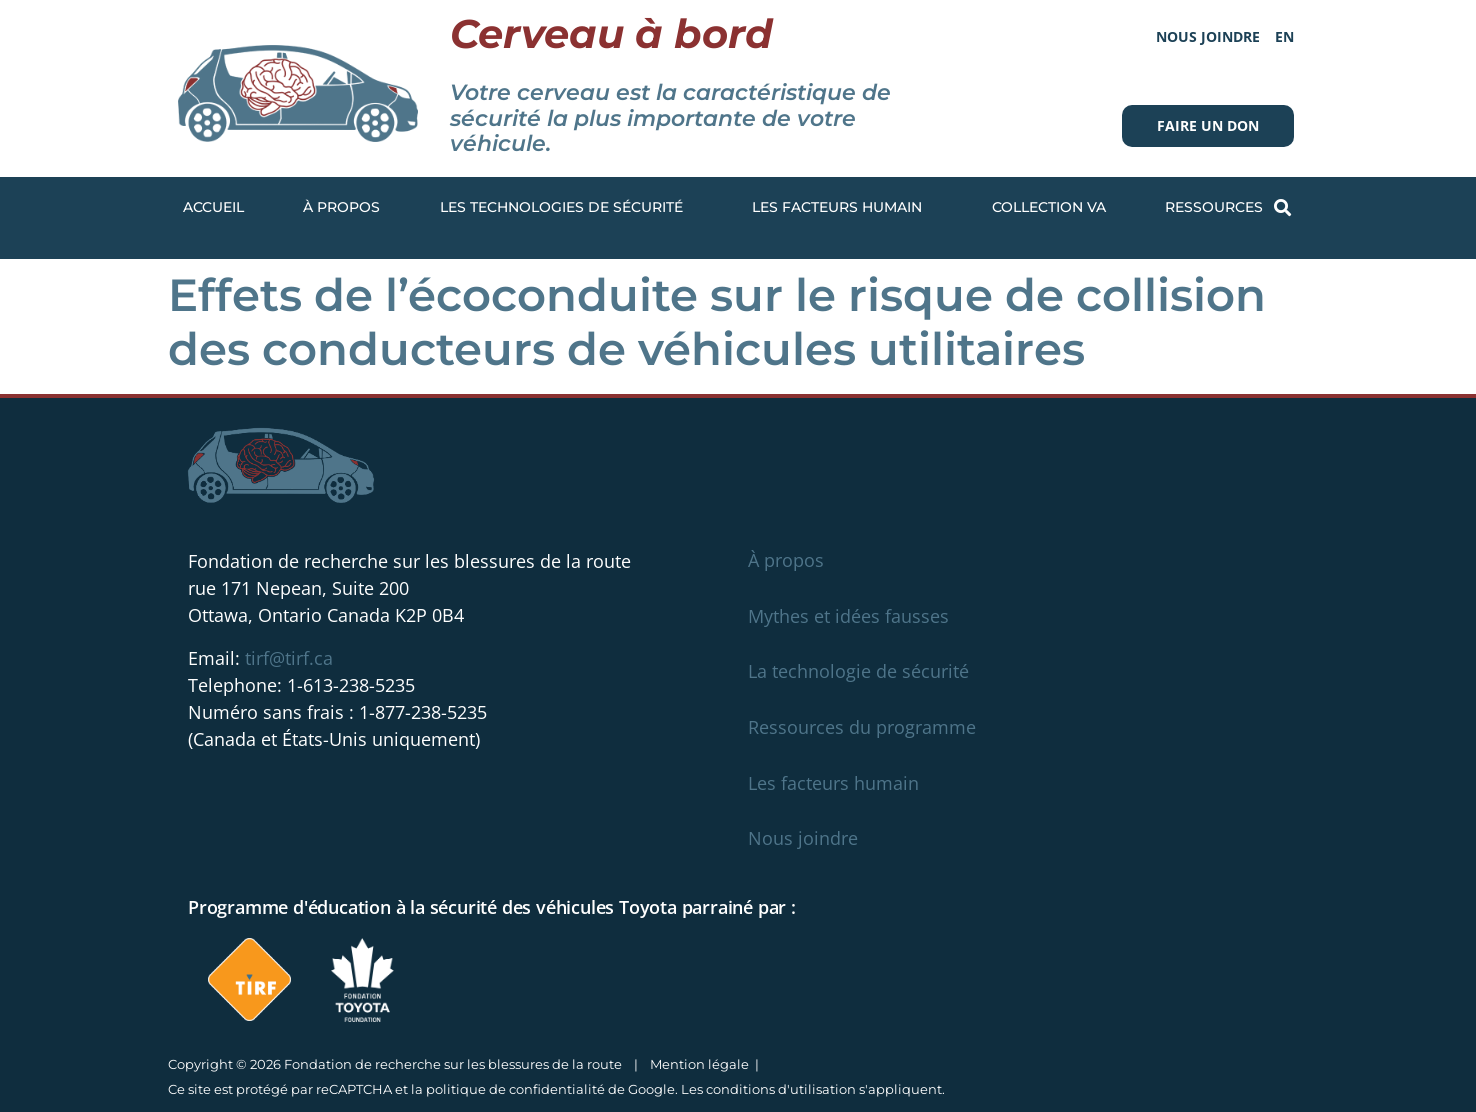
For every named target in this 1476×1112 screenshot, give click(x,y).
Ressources (1219, 208)
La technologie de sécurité (858, 671)
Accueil (213, 207)
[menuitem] (1284, 36)
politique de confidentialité (515, 1089)
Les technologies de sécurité (566, 208)
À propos (341, 207)
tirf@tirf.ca (289, 658)
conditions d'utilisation (781, 1089)
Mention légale (699, 1064)
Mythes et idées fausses (848, 616)
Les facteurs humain (842, 208)
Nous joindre (1208, 36)
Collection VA (1049, 207)
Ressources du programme (862, 727)
